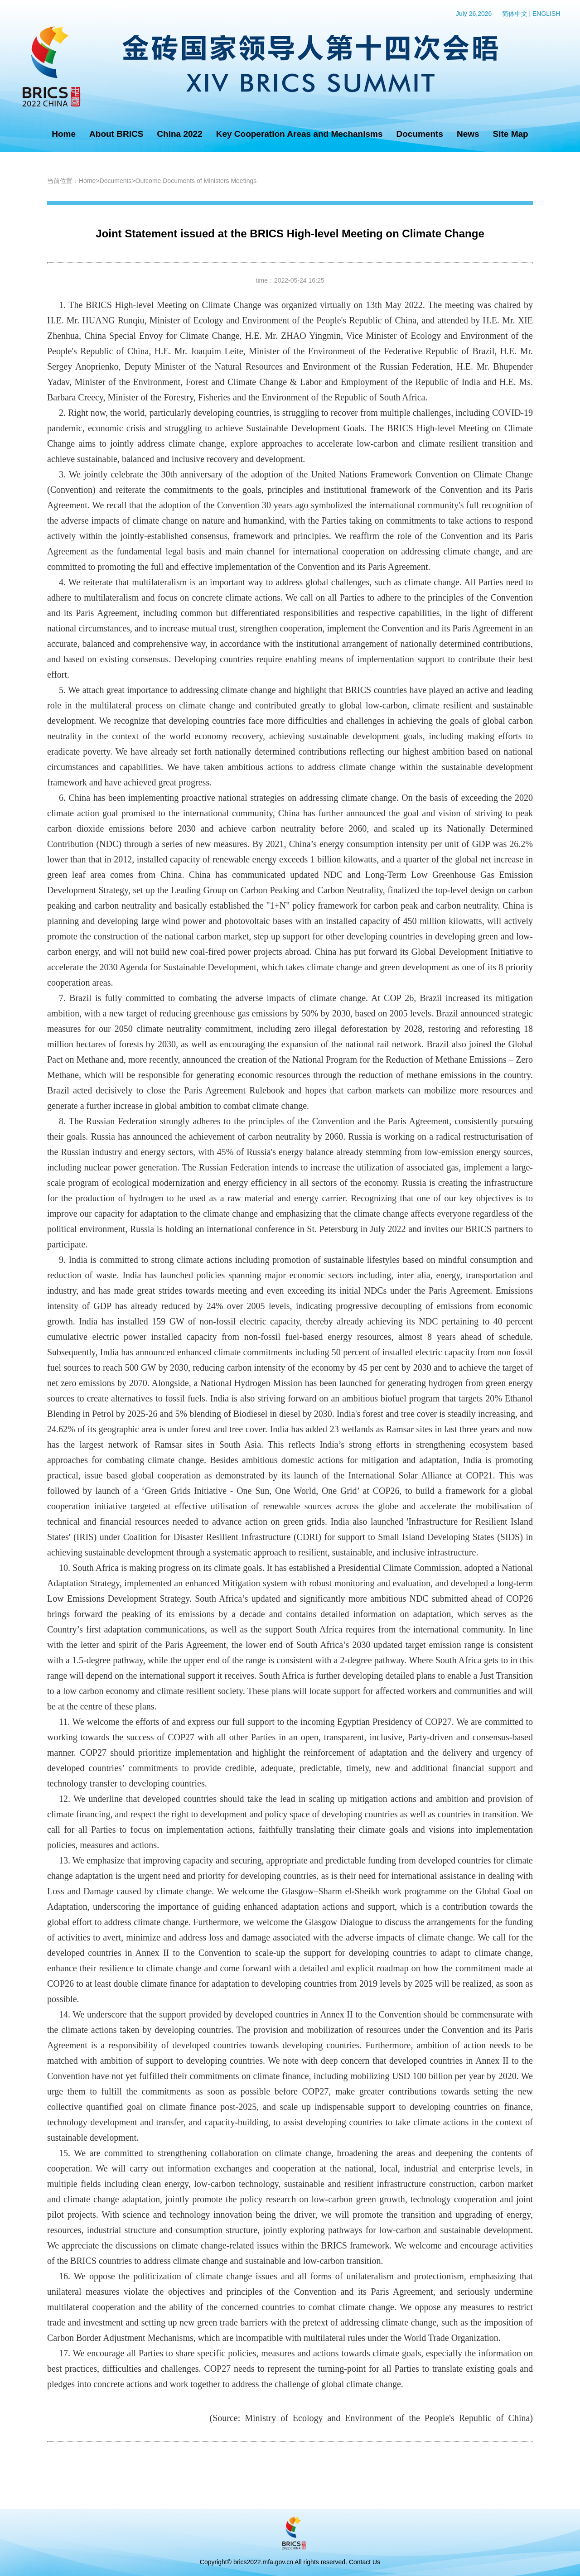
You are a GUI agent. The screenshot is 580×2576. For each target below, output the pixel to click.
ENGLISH (546, 13)
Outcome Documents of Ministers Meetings (196, 180)
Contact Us (364, 2562)
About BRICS (116, 134)
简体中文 (514, 13)
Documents (419, 134)
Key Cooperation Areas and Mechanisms (299, 134)
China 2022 (179, 134)
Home (64, 134)
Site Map (510, 134)
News (468, 134)
